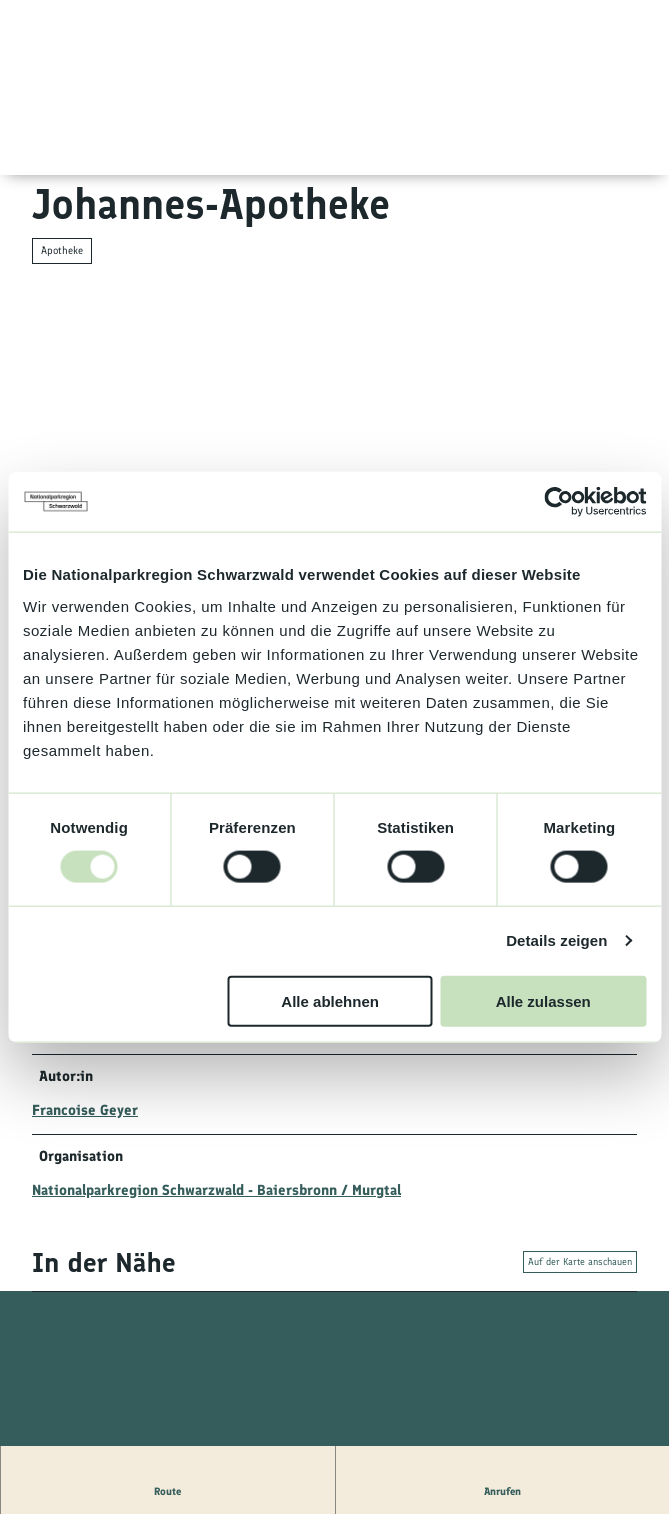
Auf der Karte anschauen (580, 1261)
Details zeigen (556, 940)
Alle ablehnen (330, 1000)
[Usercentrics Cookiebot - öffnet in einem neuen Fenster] (558, 502)
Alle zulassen (543, 1000)
